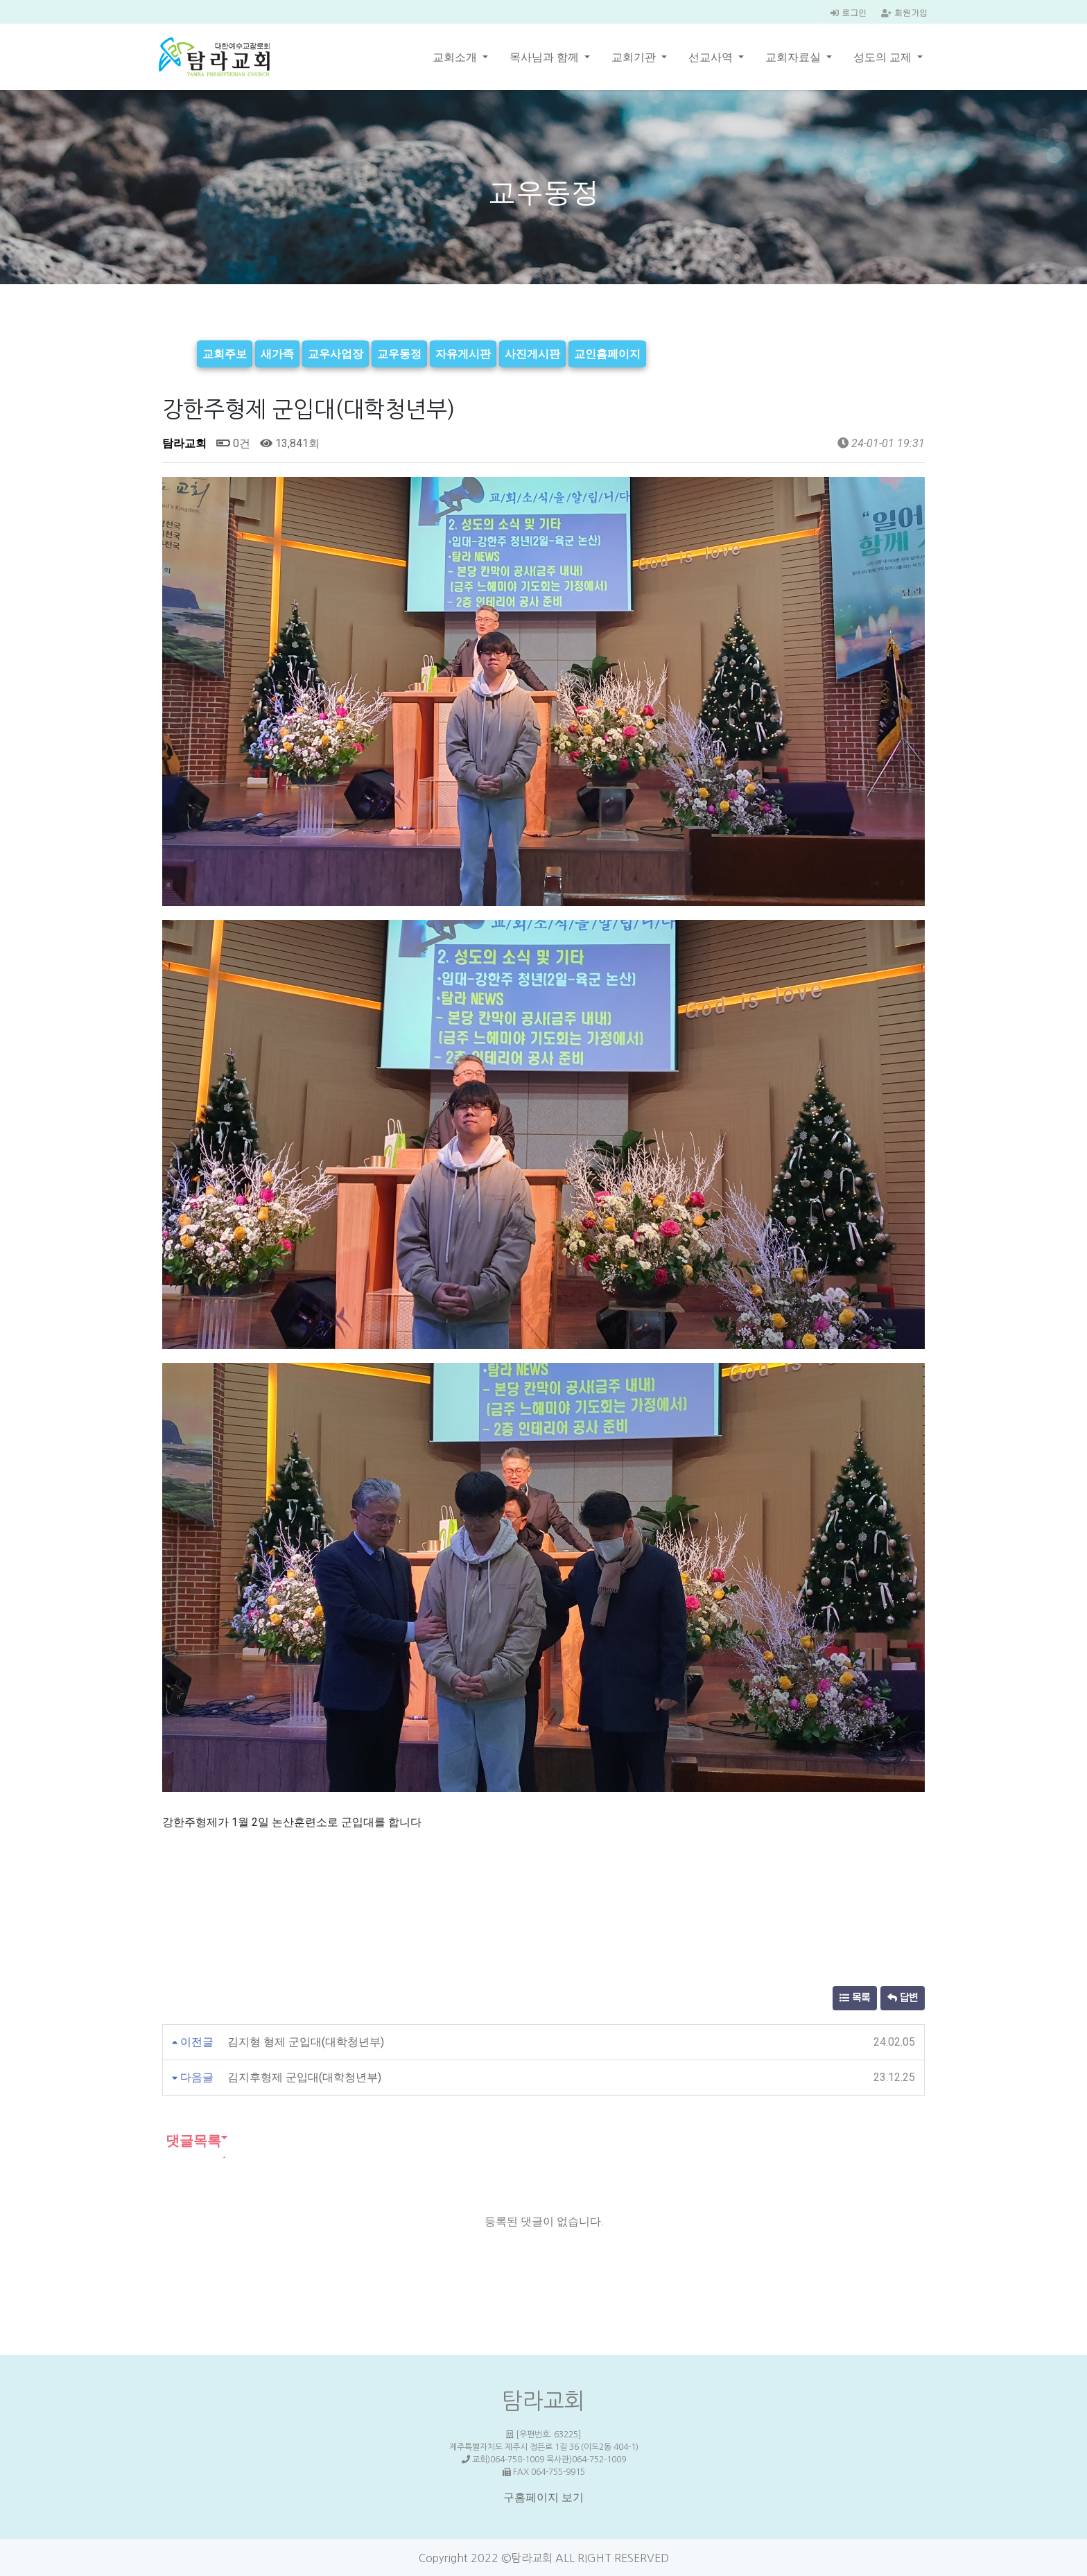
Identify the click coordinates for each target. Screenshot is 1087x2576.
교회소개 (456, 56)
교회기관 (635, 56)
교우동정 (399, 352)
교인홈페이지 (607, 352)
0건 (233, 442)
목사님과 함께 (546, 56)
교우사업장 (335, 352)
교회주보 (224, 352)
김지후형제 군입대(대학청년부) (304, 2075)
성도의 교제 (883, 56)
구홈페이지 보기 (543, 2496)
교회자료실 (794, 56)
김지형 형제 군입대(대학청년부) (305, 2040)
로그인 (849, 12)
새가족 (277, 352)
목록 (855, 1997)
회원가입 (904, 12)
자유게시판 (463, 352)
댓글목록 (191, 2139)
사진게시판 (532, 352)
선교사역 (712, 56)
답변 (902, 1997)
